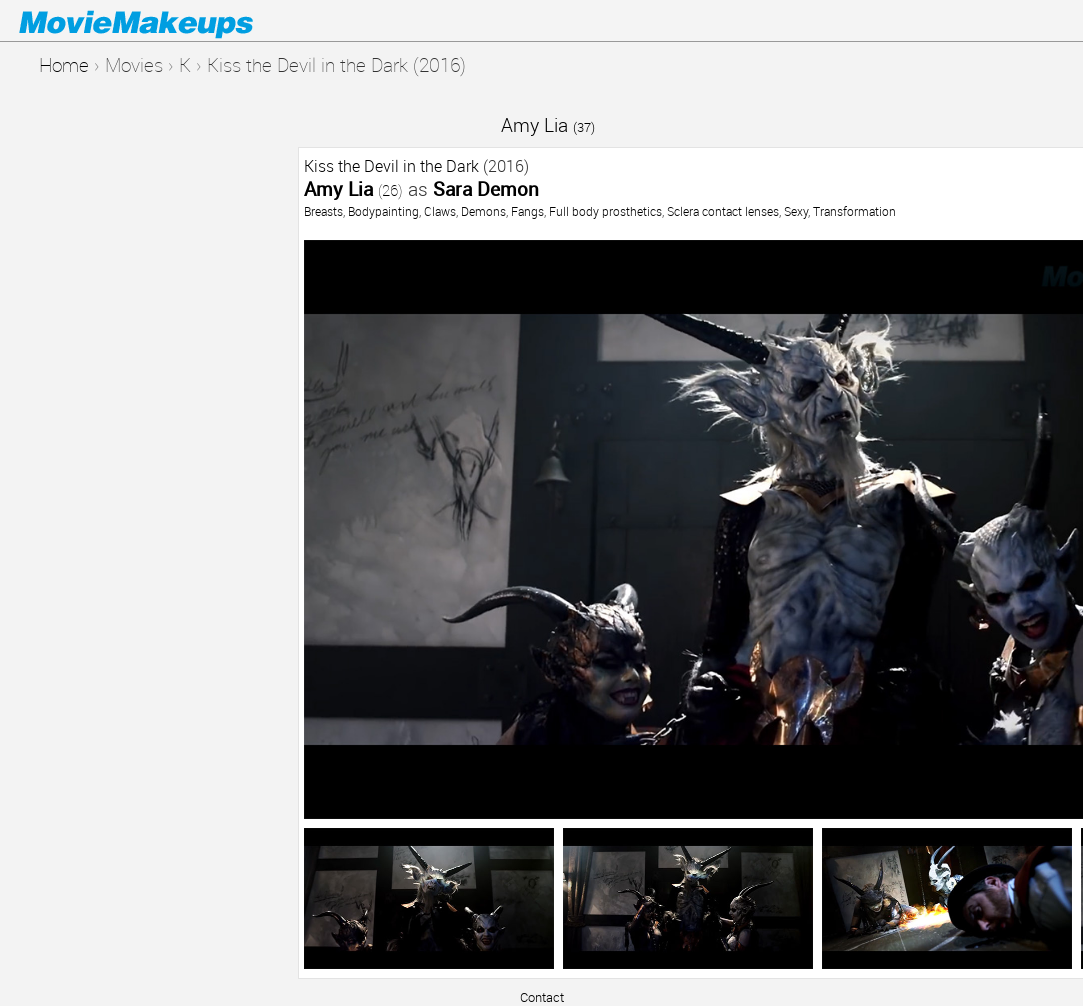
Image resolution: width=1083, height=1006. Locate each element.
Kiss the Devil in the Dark (391, 166)
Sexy (796, 211)
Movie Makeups (165, 21)
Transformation (854, 211)
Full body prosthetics (605, 211)
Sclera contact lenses (723, 211)
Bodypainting (383, 211)
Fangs (527, 211)
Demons (483, 211)
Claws (440, 211)
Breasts (323, 211)
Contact (542, 997)
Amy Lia (548, 124)
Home (64, 64)
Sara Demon (486, 188)
